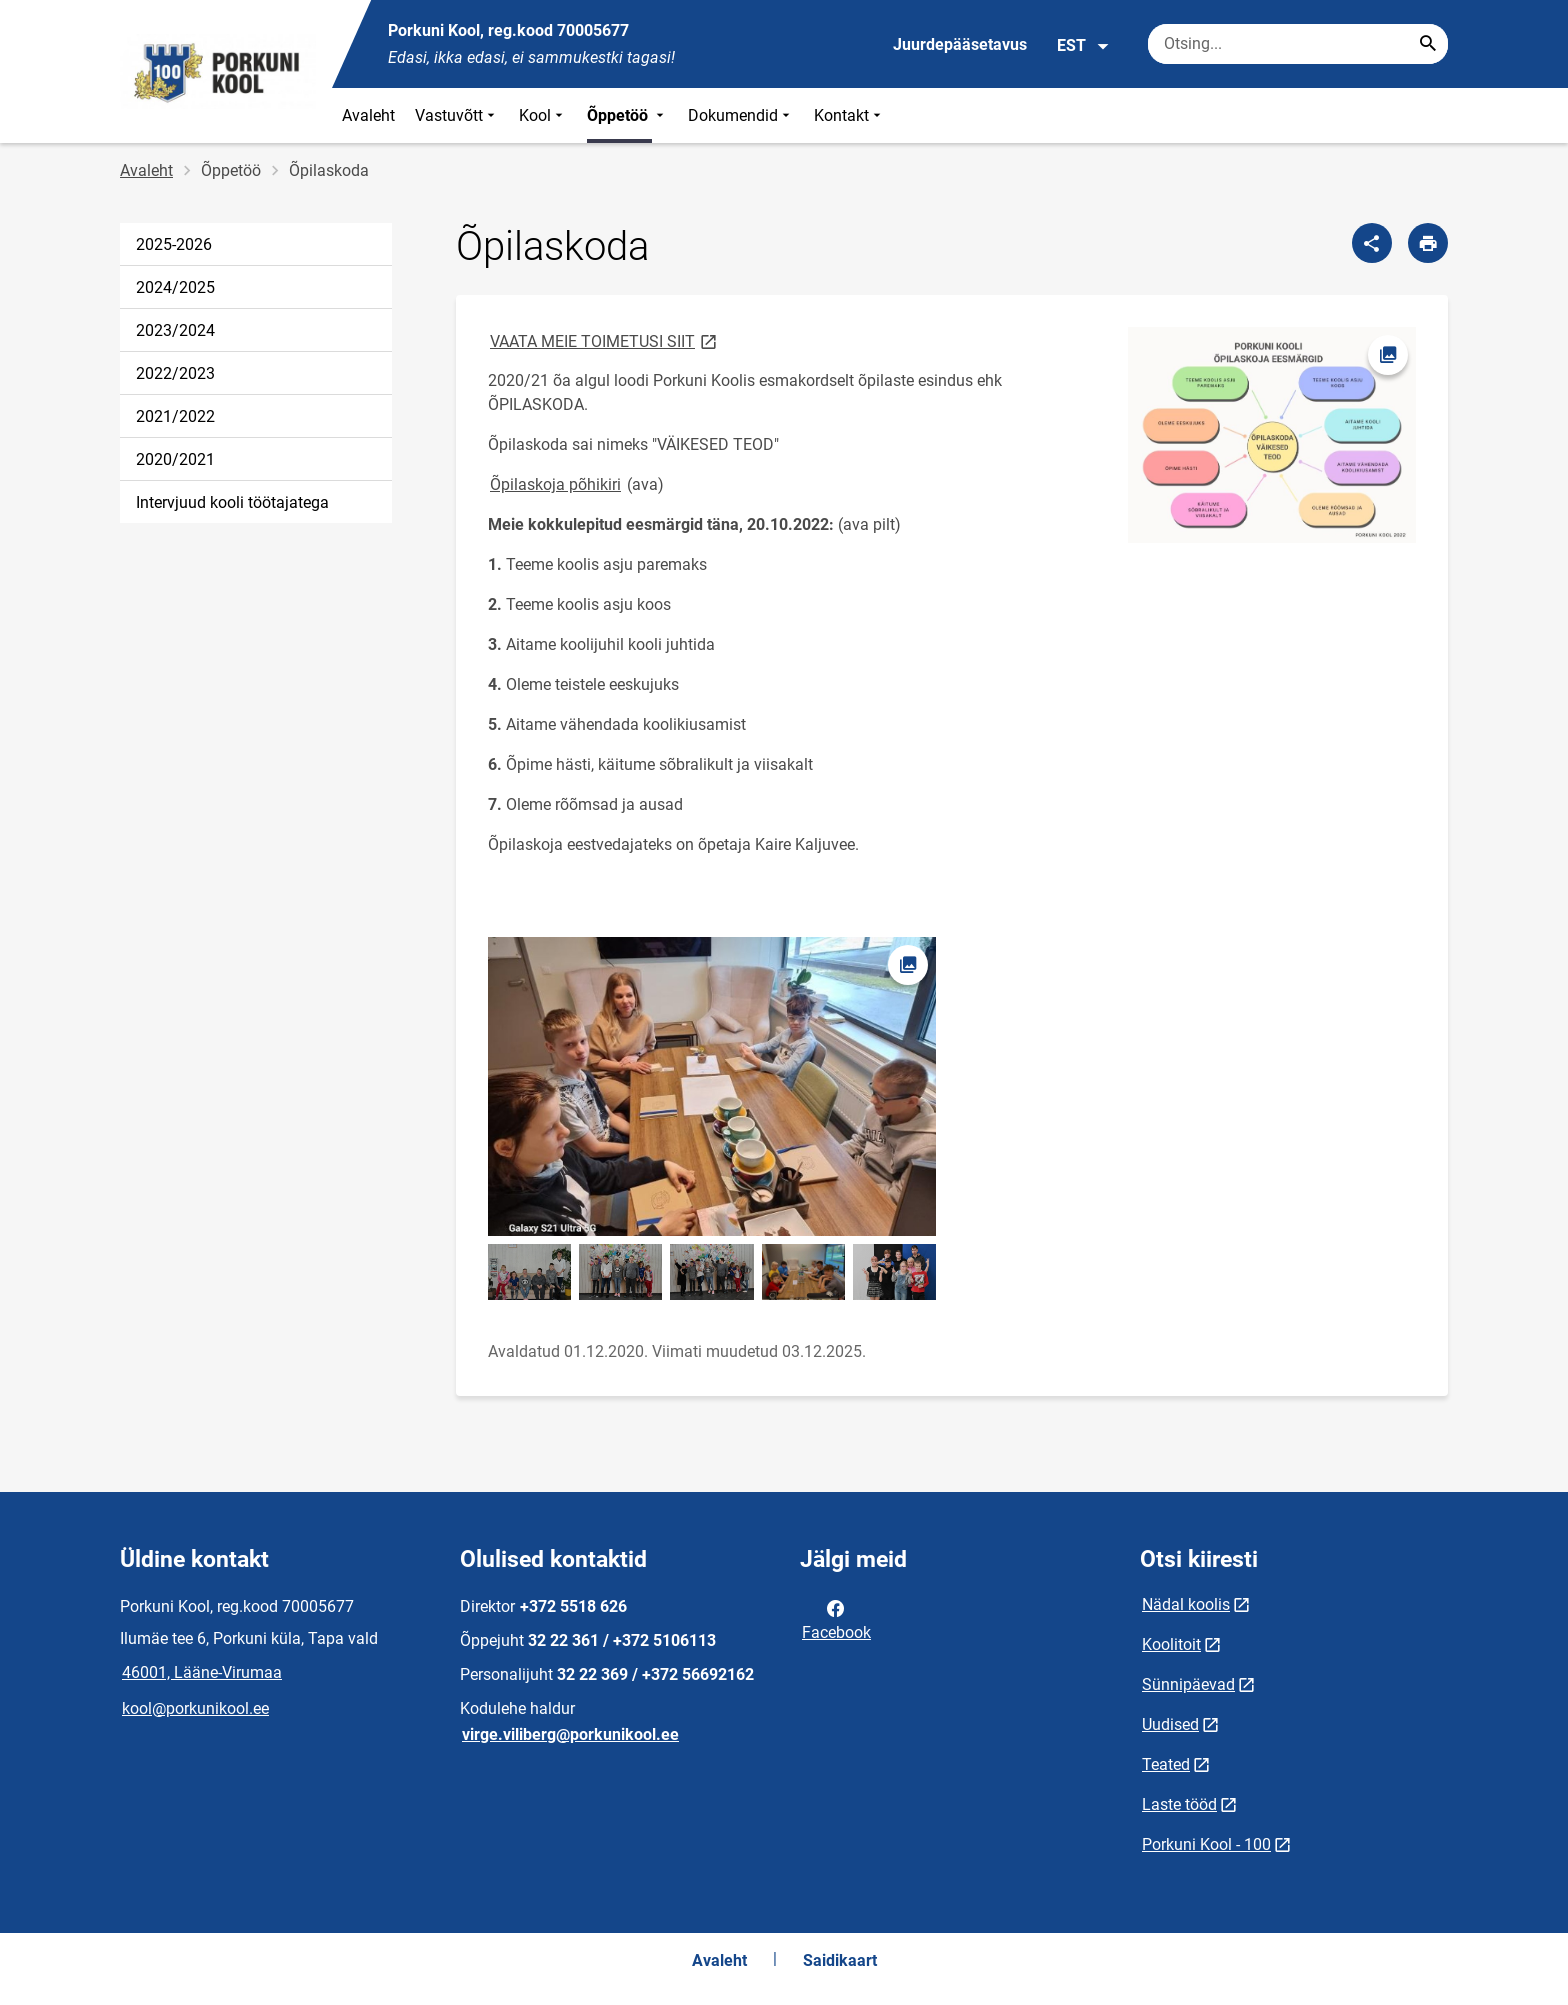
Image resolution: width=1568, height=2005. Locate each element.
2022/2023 (175, 373)
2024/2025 (175, 287)
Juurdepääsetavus (960, 44)
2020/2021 (175, 459)
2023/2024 (175, 330)
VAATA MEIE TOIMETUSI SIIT (605, 340)
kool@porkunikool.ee (195, 1708)
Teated (1166, 1764)
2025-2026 (174, 244)
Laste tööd (1179, 1804)
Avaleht (368, 115)
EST (1083, 46)
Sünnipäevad (1188, 1684)
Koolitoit (1171, 1644)
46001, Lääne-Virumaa (202, 1672)
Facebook (836, 1619)
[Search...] (1428, 44)
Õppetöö (627, 115)
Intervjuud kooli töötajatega (232, 502)
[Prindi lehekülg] (1428, 243)
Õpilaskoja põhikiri (555, 484)
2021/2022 (175, 416)
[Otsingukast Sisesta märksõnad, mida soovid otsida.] (1298, 44)
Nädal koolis (1186, 1604)
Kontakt (849, 115)
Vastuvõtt (457, 115)
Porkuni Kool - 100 (1206, 1844)
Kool (543, 115)
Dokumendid (741, 115)
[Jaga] (1372, 243)
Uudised (1170, 1724)
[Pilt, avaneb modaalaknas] (1272, 435)
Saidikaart (840, 1960)
